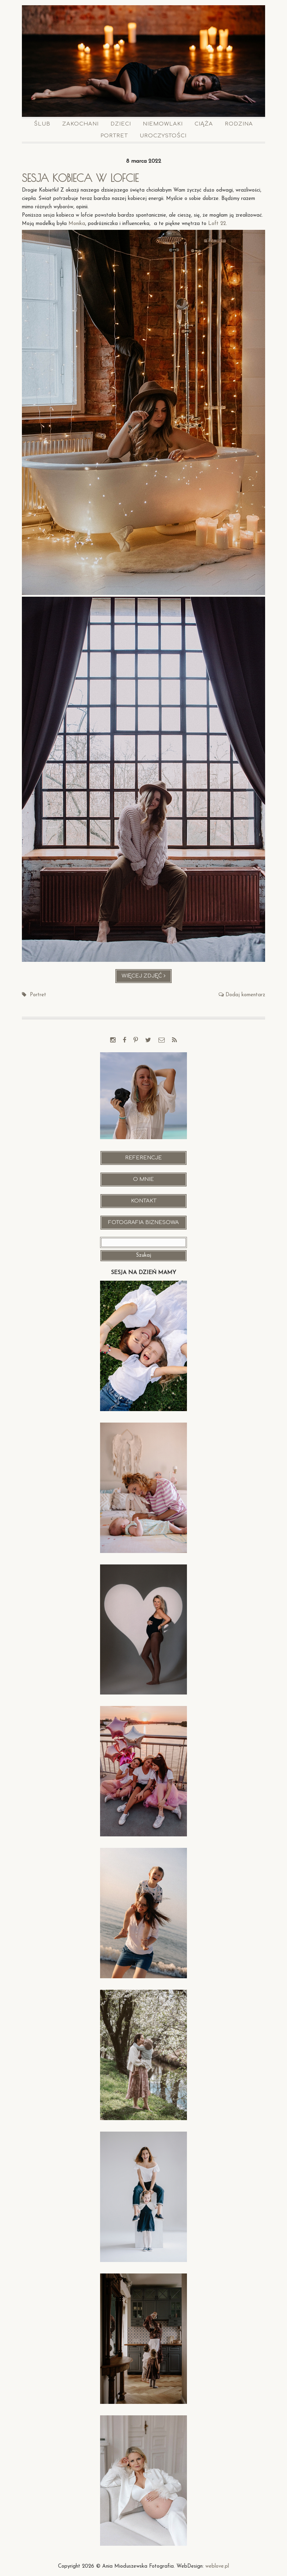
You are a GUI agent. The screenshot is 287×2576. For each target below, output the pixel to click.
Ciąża (204, 124)
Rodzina (239, 124)
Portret (114, 136)
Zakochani (80, 124)
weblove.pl (217, 2566)
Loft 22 (217, 223)
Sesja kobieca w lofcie (80, 178)
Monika (76, 223)
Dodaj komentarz (245, 995)
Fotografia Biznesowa (143, 1222)
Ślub (42, 124)
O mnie (143, 1179)
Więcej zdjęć (147, 977)
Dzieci (120, 124)
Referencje (143, 1158)
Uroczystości (163, 136)
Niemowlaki (163, 124)
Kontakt (143, 1201)
